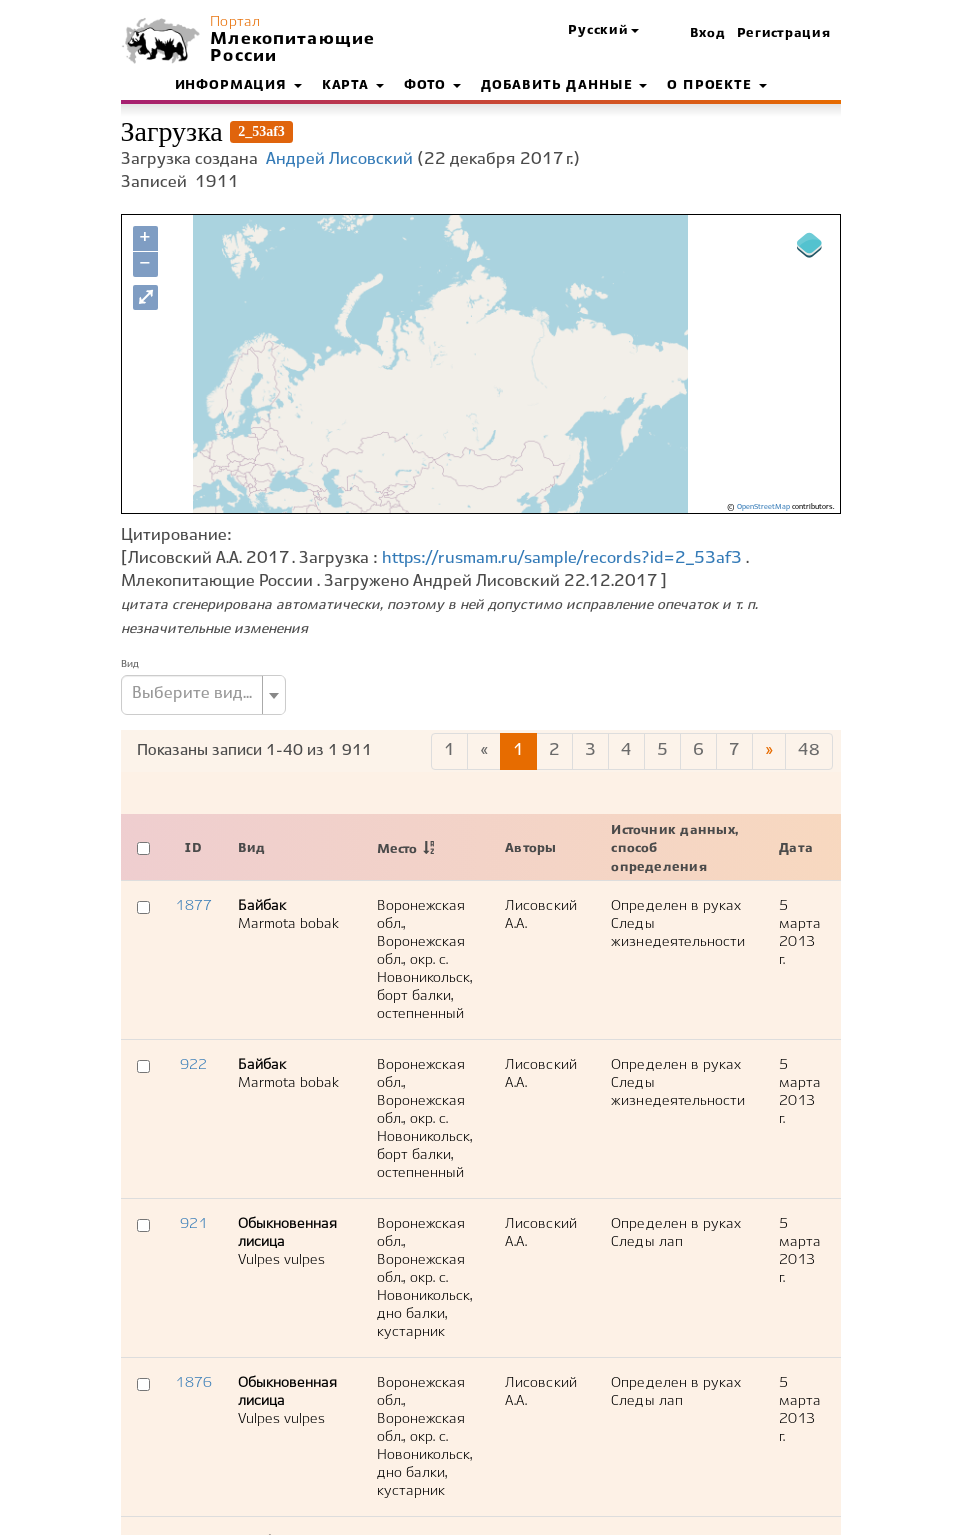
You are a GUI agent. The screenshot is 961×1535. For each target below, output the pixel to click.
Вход (708, 34)
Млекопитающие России (290, 48)
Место (397, 850)
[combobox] (203, 695)
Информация (238, 86)
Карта (353, 86)
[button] (603, 31)
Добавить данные (564, 86)
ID (193, 849)
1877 (193, 906)
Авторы (530, 849)
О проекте (716, 86)
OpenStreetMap (763, 507)
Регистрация (783, 34)
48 (809, 750)
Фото (432, 86)
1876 (193, 1383)
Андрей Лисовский (339, 159)
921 (193, 1224)
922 (193, 1065)
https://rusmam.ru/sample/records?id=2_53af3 (562, 558)
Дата (796, 849)
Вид (130, 664)
